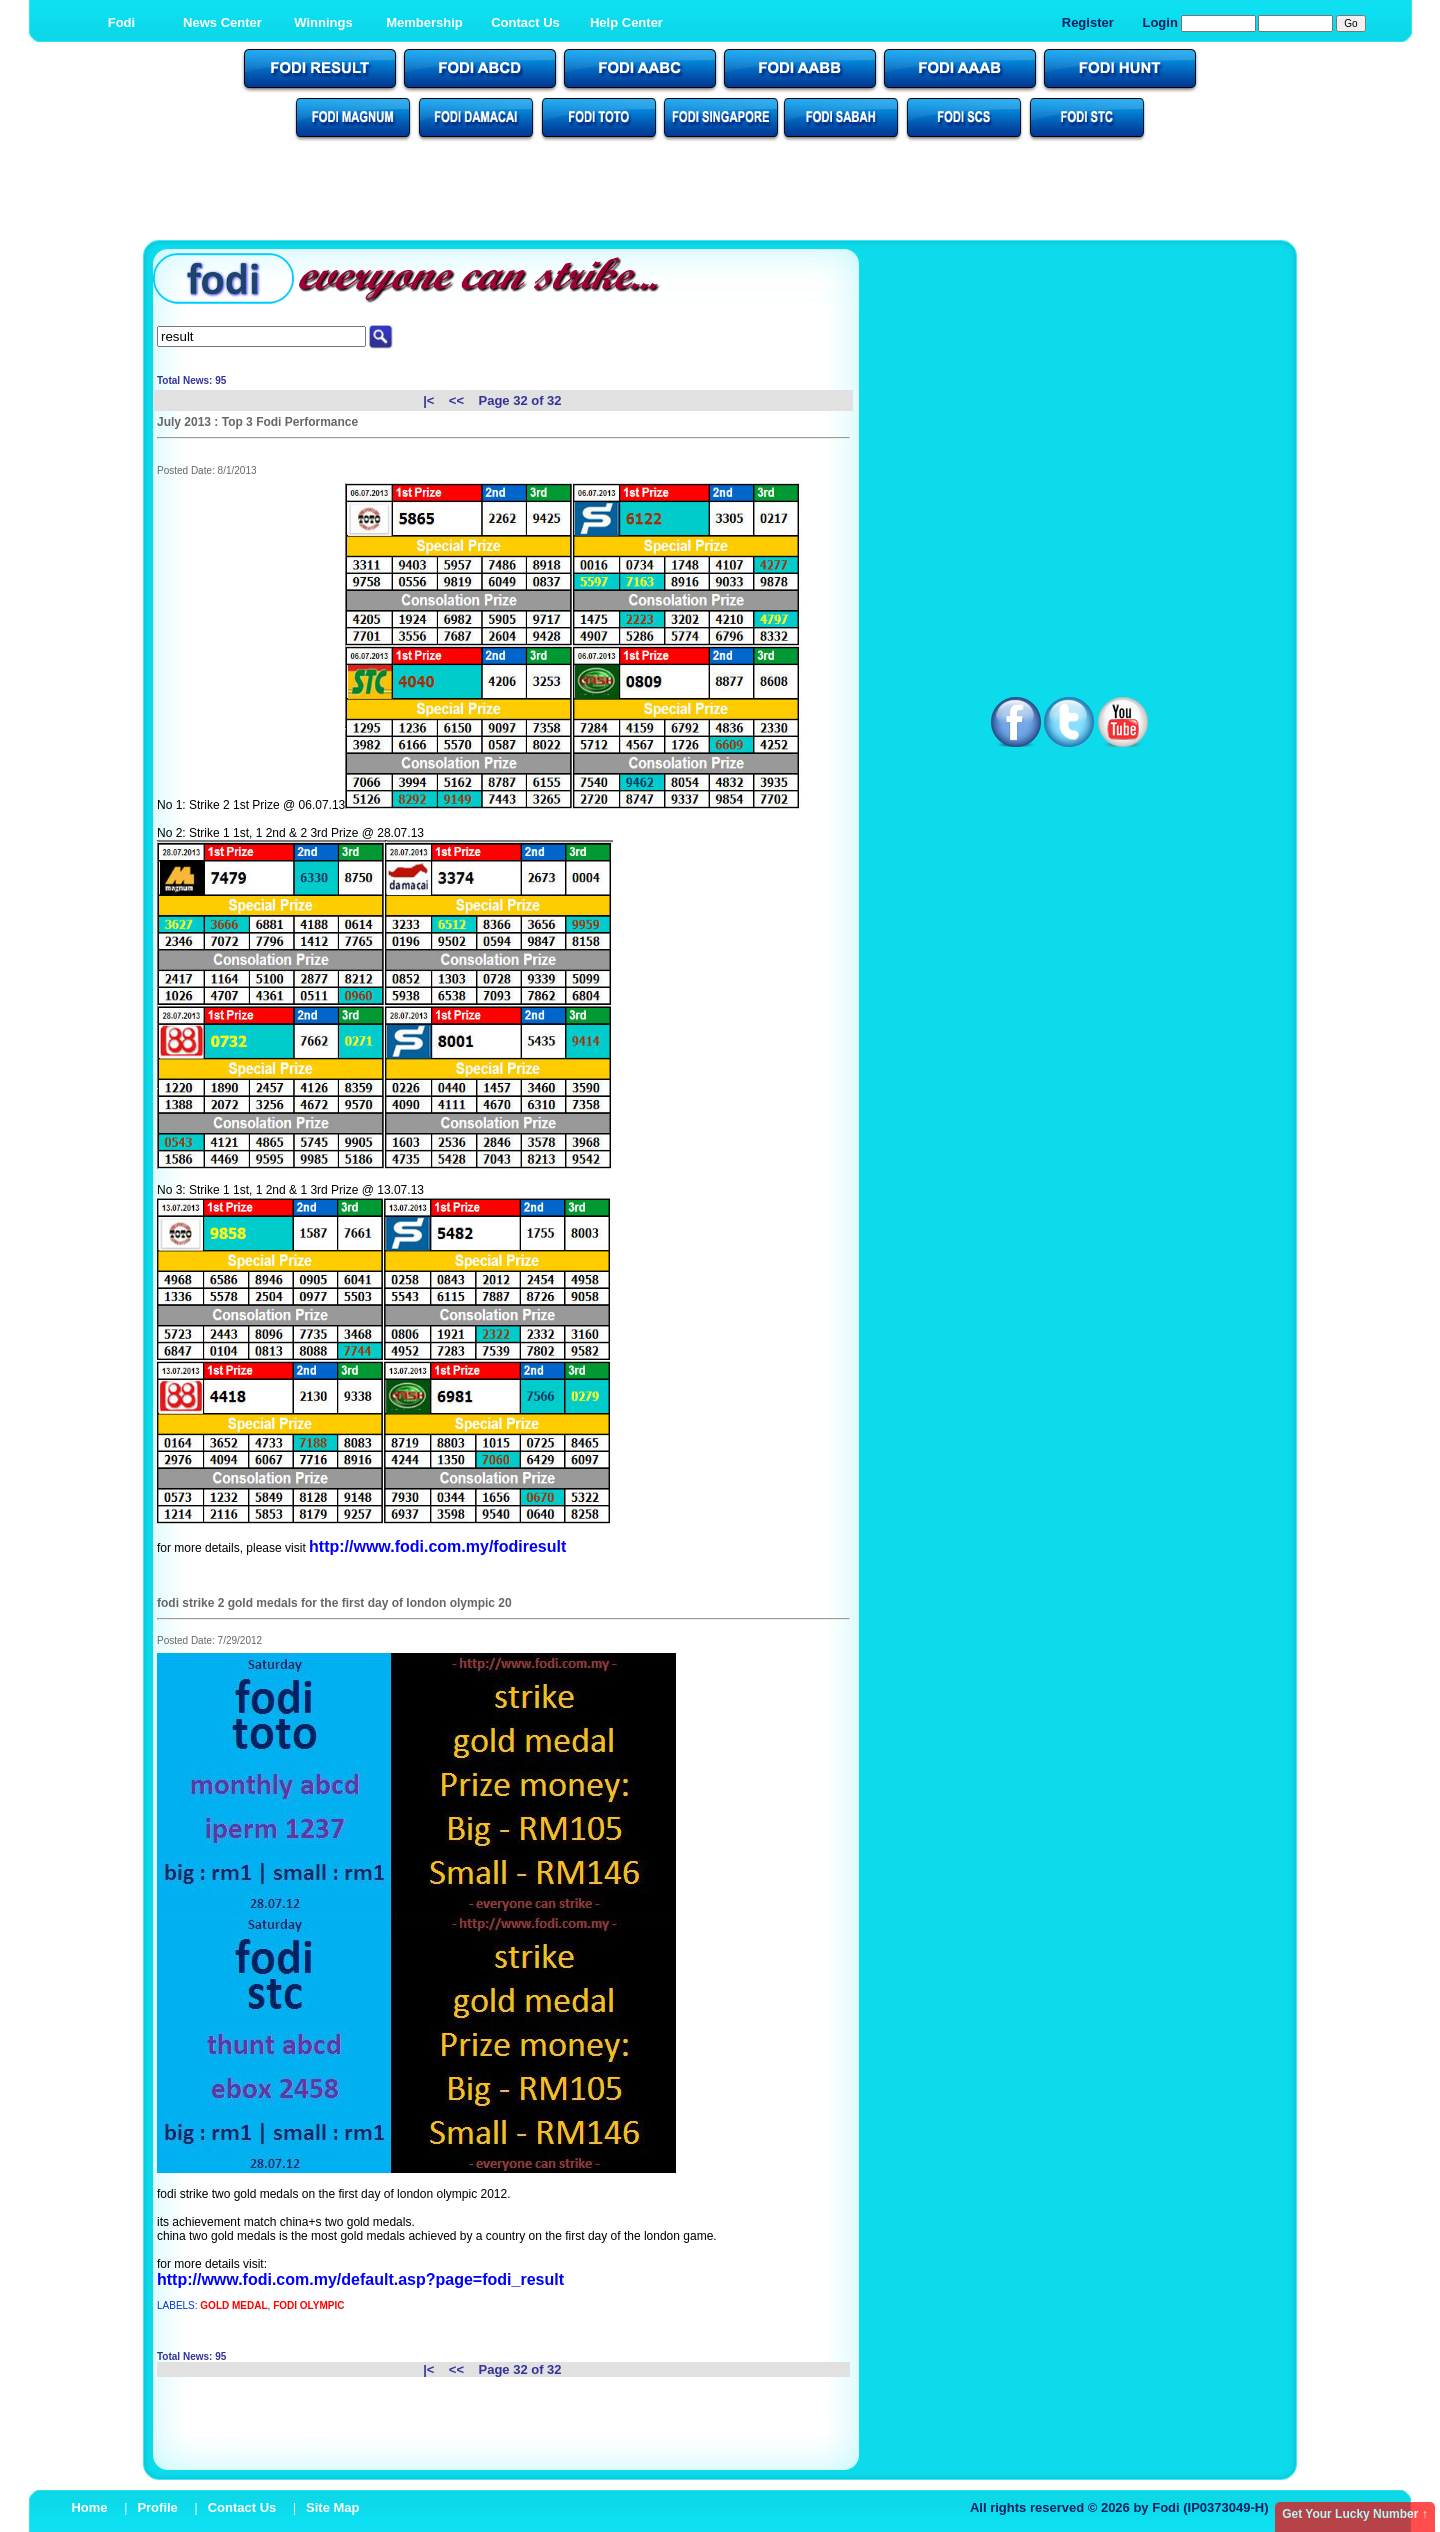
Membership (424, 22)
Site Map (332, 2507)
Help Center (626, 22)
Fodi (121, 22)
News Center (222, 22)
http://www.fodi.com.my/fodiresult (437, 1546)
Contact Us (525, 22)
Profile (157, 2507)
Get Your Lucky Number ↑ (1355, 2514)
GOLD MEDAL (233, 2305)
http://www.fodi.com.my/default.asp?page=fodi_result (360, 2279)
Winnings (323, 22)
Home (89, 2507)
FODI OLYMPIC (308, 2305)
